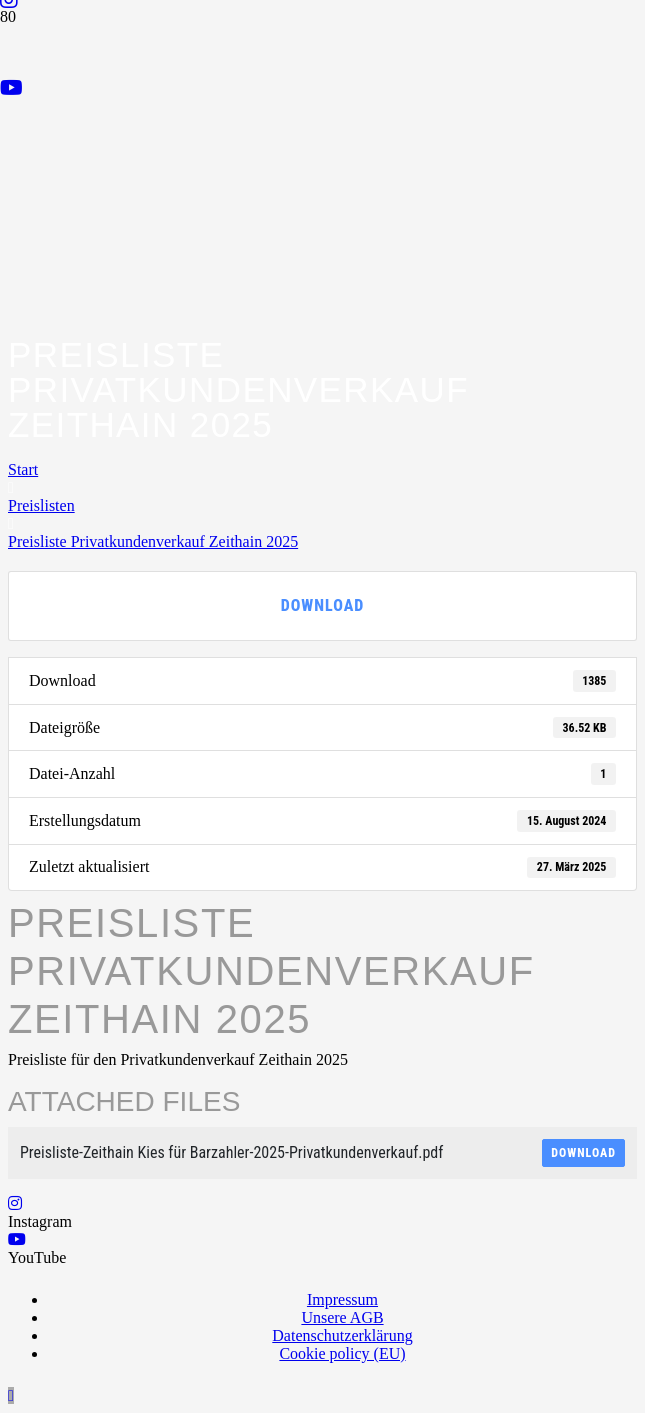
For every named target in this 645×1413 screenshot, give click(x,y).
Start (23, 469)
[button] (11, 1395)
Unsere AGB (342, 1317)
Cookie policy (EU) (342, 1353)
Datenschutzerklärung (342, 1335)
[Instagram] (15, 1203)
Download (323, 605)
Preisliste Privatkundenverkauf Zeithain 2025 (153, 541)
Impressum (342, 1299)
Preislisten (41, 505)
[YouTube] (11, 88)
